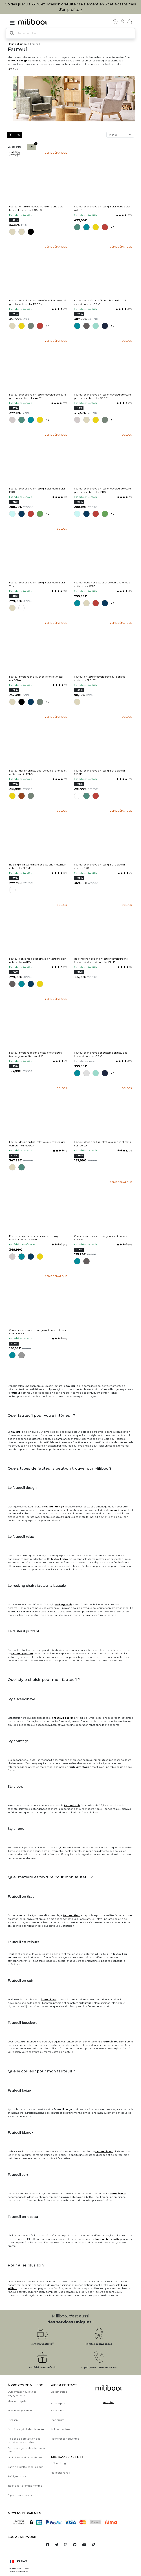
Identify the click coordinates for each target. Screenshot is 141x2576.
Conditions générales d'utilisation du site (27, 2450)
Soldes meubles (60, 2429)
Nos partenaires (60, 2472)
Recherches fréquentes (65, 2438)
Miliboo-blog (58, 2463)
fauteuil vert (118, 2193)
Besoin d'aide (59, 2391)
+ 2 (112, 603)
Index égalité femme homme (25, 2485)
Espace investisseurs (20, 2495)
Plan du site (57, 2420)
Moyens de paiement (20, 2410)
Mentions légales (17, 2401)
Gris (32, 146)
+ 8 (47, 513)
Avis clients (57, 2410)
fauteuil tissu (71, 1915)
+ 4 (47, 326)
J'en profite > (70, 9)
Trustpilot (108, 2402)
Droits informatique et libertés (25, 2457)
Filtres (14, 134)
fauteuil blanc (104, 2151)
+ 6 (112, 326)
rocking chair (63, 1604)
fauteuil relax (59, 1559)
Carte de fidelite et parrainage (25, 2467)
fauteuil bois (72, 1805)
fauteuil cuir (48, 1999)
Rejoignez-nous (17, 2476)
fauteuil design (18, 60)
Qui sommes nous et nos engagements (22, 2393)
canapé (114, 1510)
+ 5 (112, 227)
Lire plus (14, 69)
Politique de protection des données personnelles (24, 2440)
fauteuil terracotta (107, 2239)
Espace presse (59, 2403)
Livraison (13, 2420)
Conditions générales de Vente (26, 2429)
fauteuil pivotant (22, 1653)
